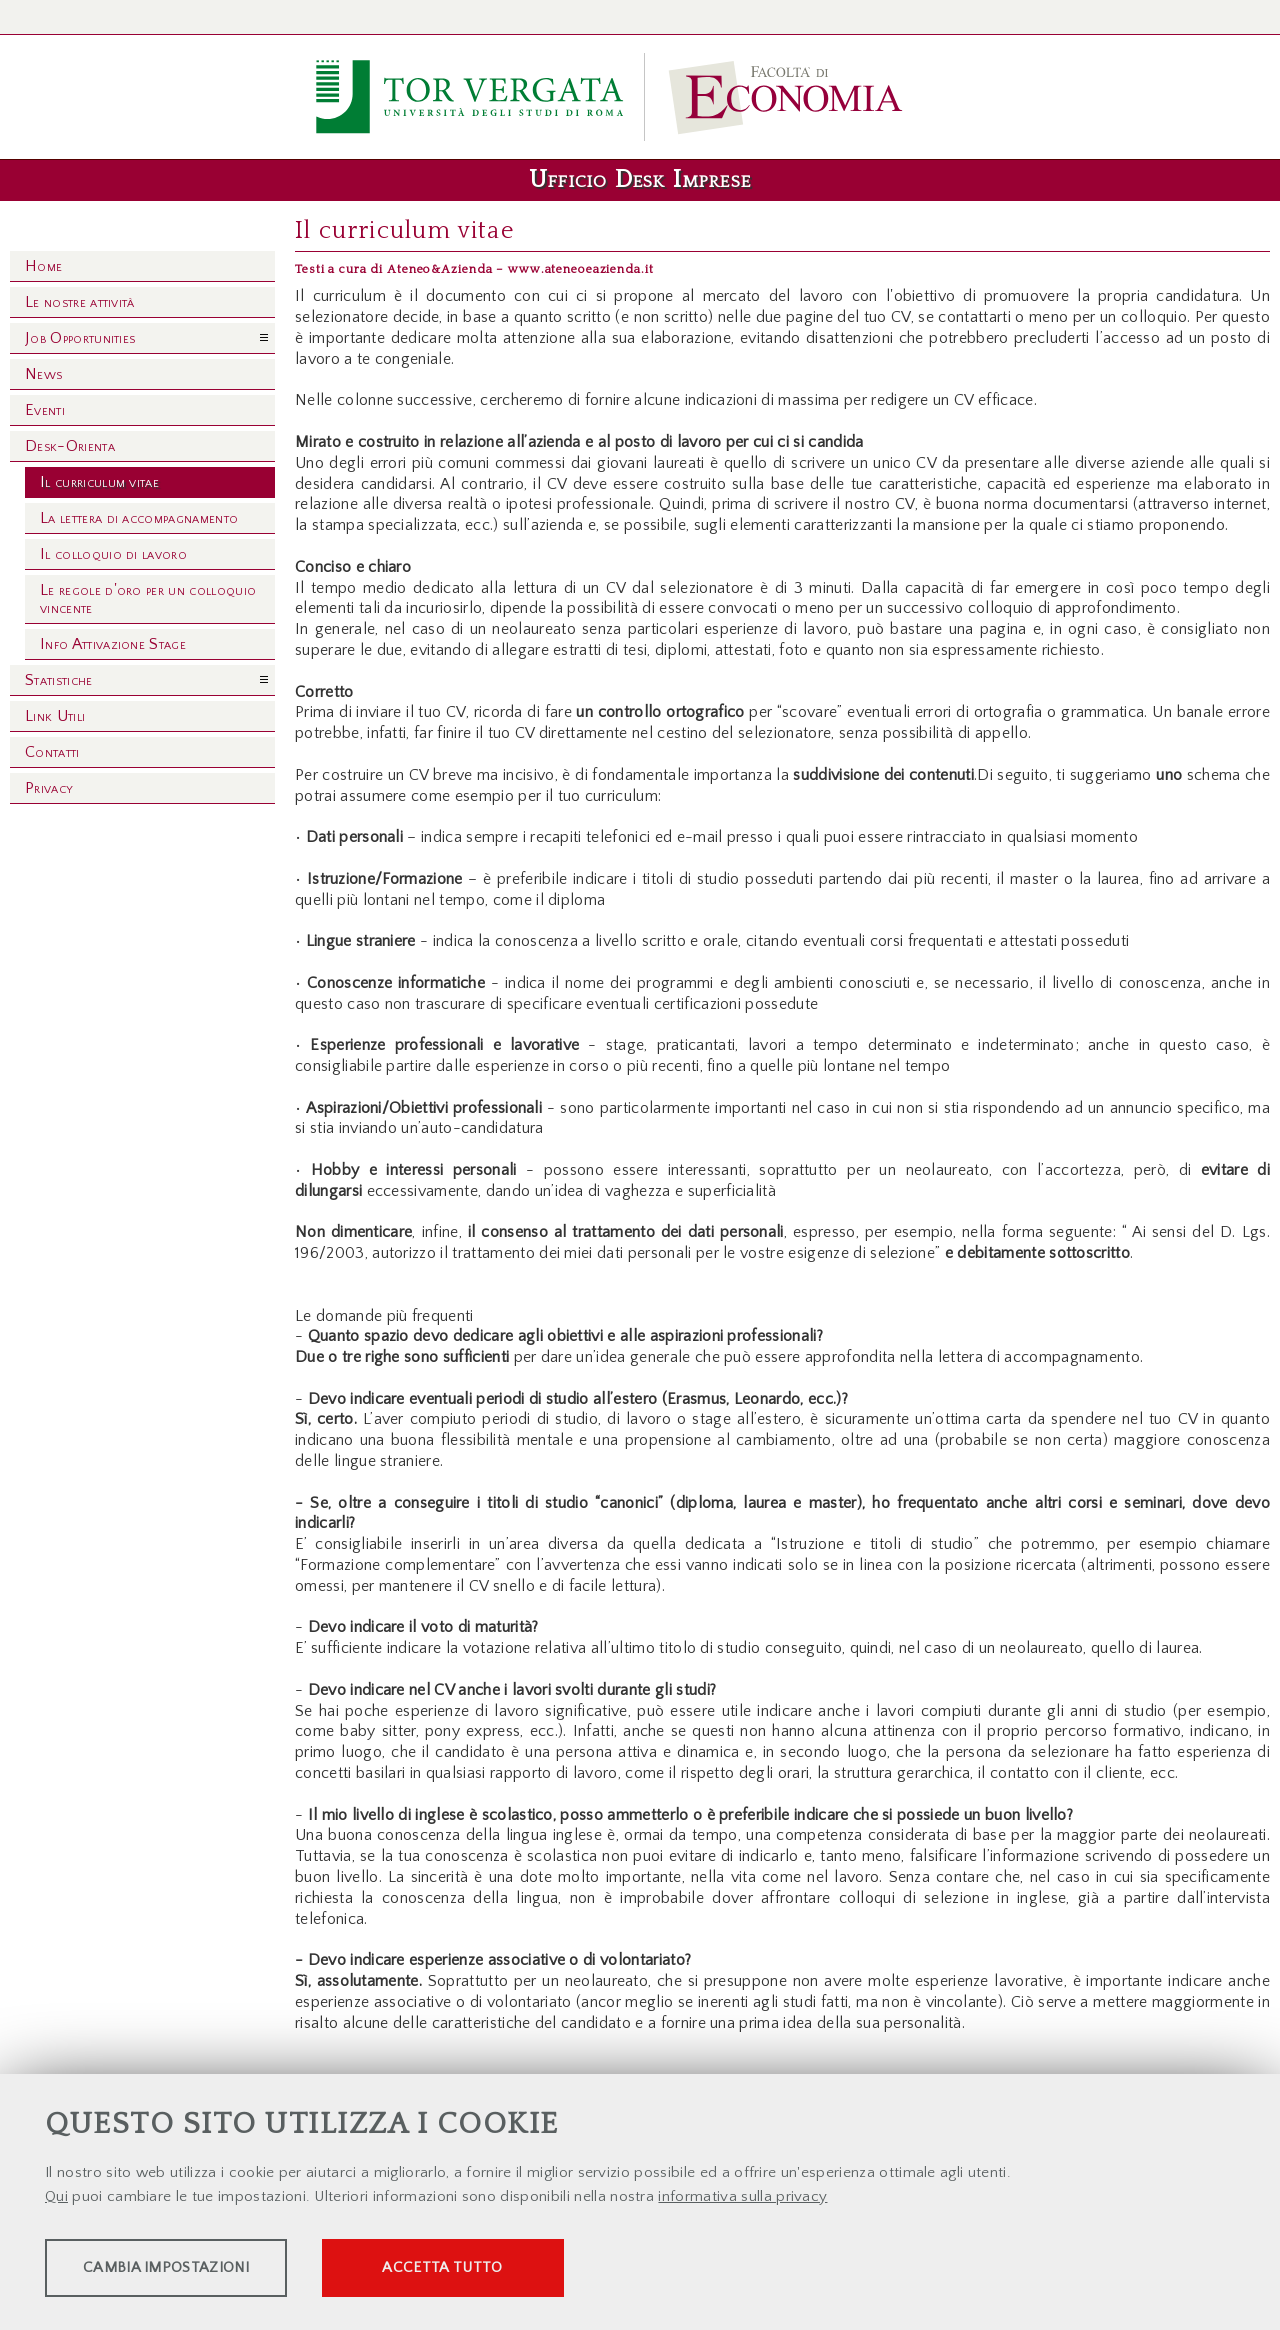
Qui (56, 2199)
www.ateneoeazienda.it (580, 269)
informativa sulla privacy (742, 2199)
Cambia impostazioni (202, 2270)
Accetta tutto (562, 2270)
